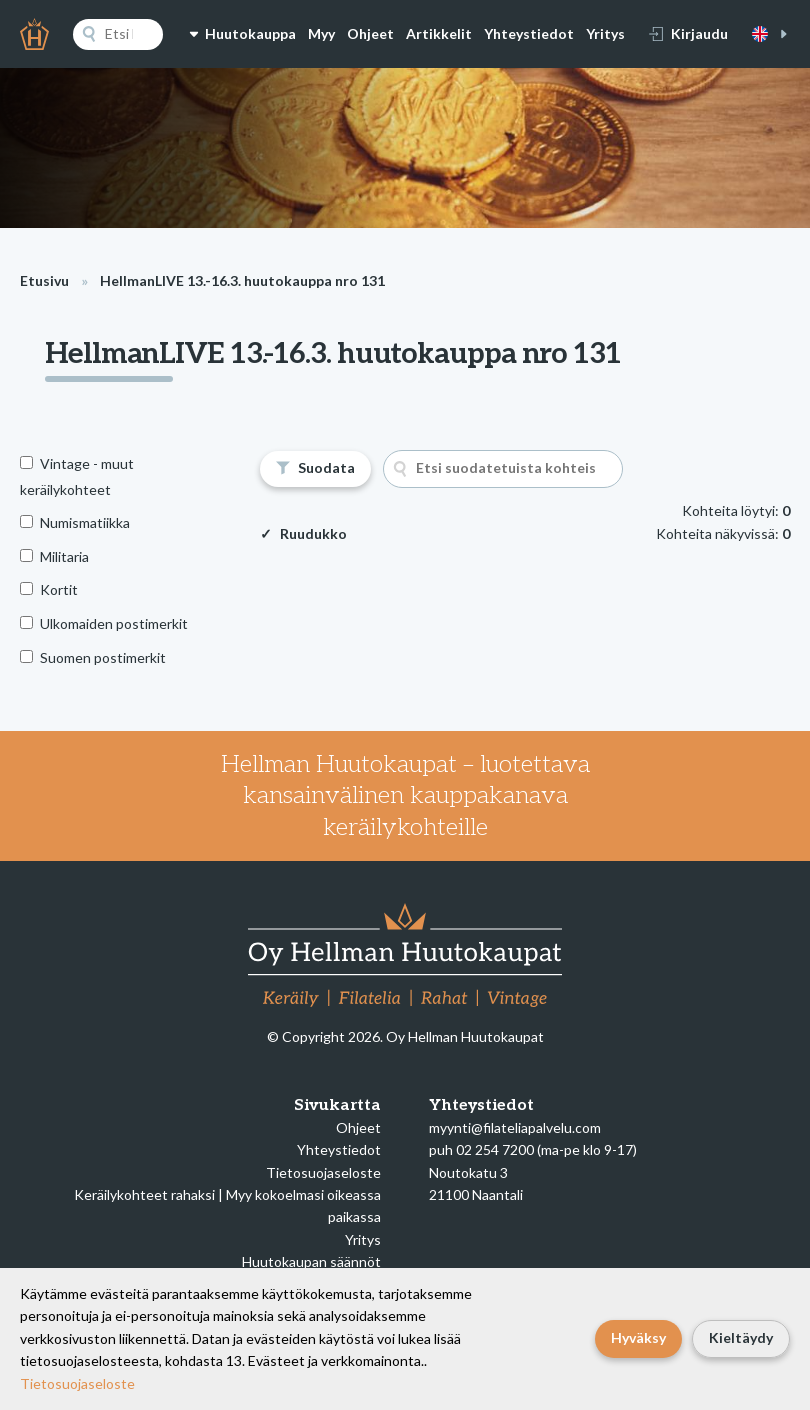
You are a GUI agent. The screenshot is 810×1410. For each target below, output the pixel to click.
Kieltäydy (741, 1337)
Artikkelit (439, 33)
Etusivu (44, 280)
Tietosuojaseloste (323, 1172)
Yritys (605, 33)
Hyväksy (638, 1337)
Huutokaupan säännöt (311, 1261)
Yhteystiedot (529, 33)
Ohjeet (370, 33)
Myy (321, 33)
